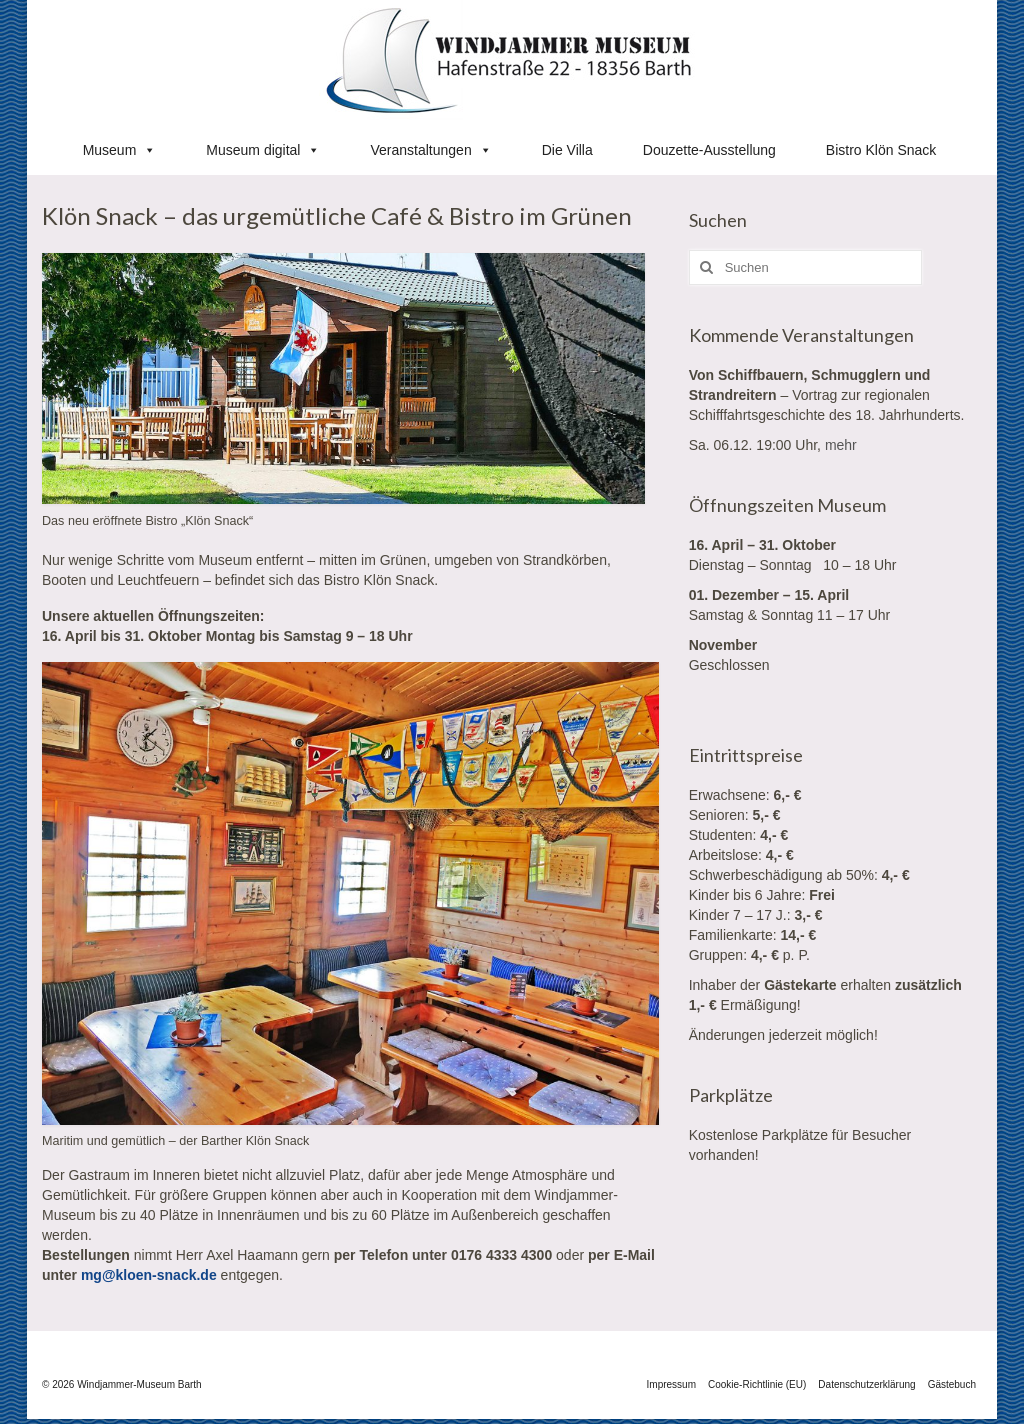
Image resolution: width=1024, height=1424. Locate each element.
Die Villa (567, 150)
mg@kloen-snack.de (149, 1275)
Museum (120, 150)
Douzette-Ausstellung (709, 150)
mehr (841, 445)
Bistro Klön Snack (881, 150)
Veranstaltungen (430, 150)
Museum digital (263, 150)
